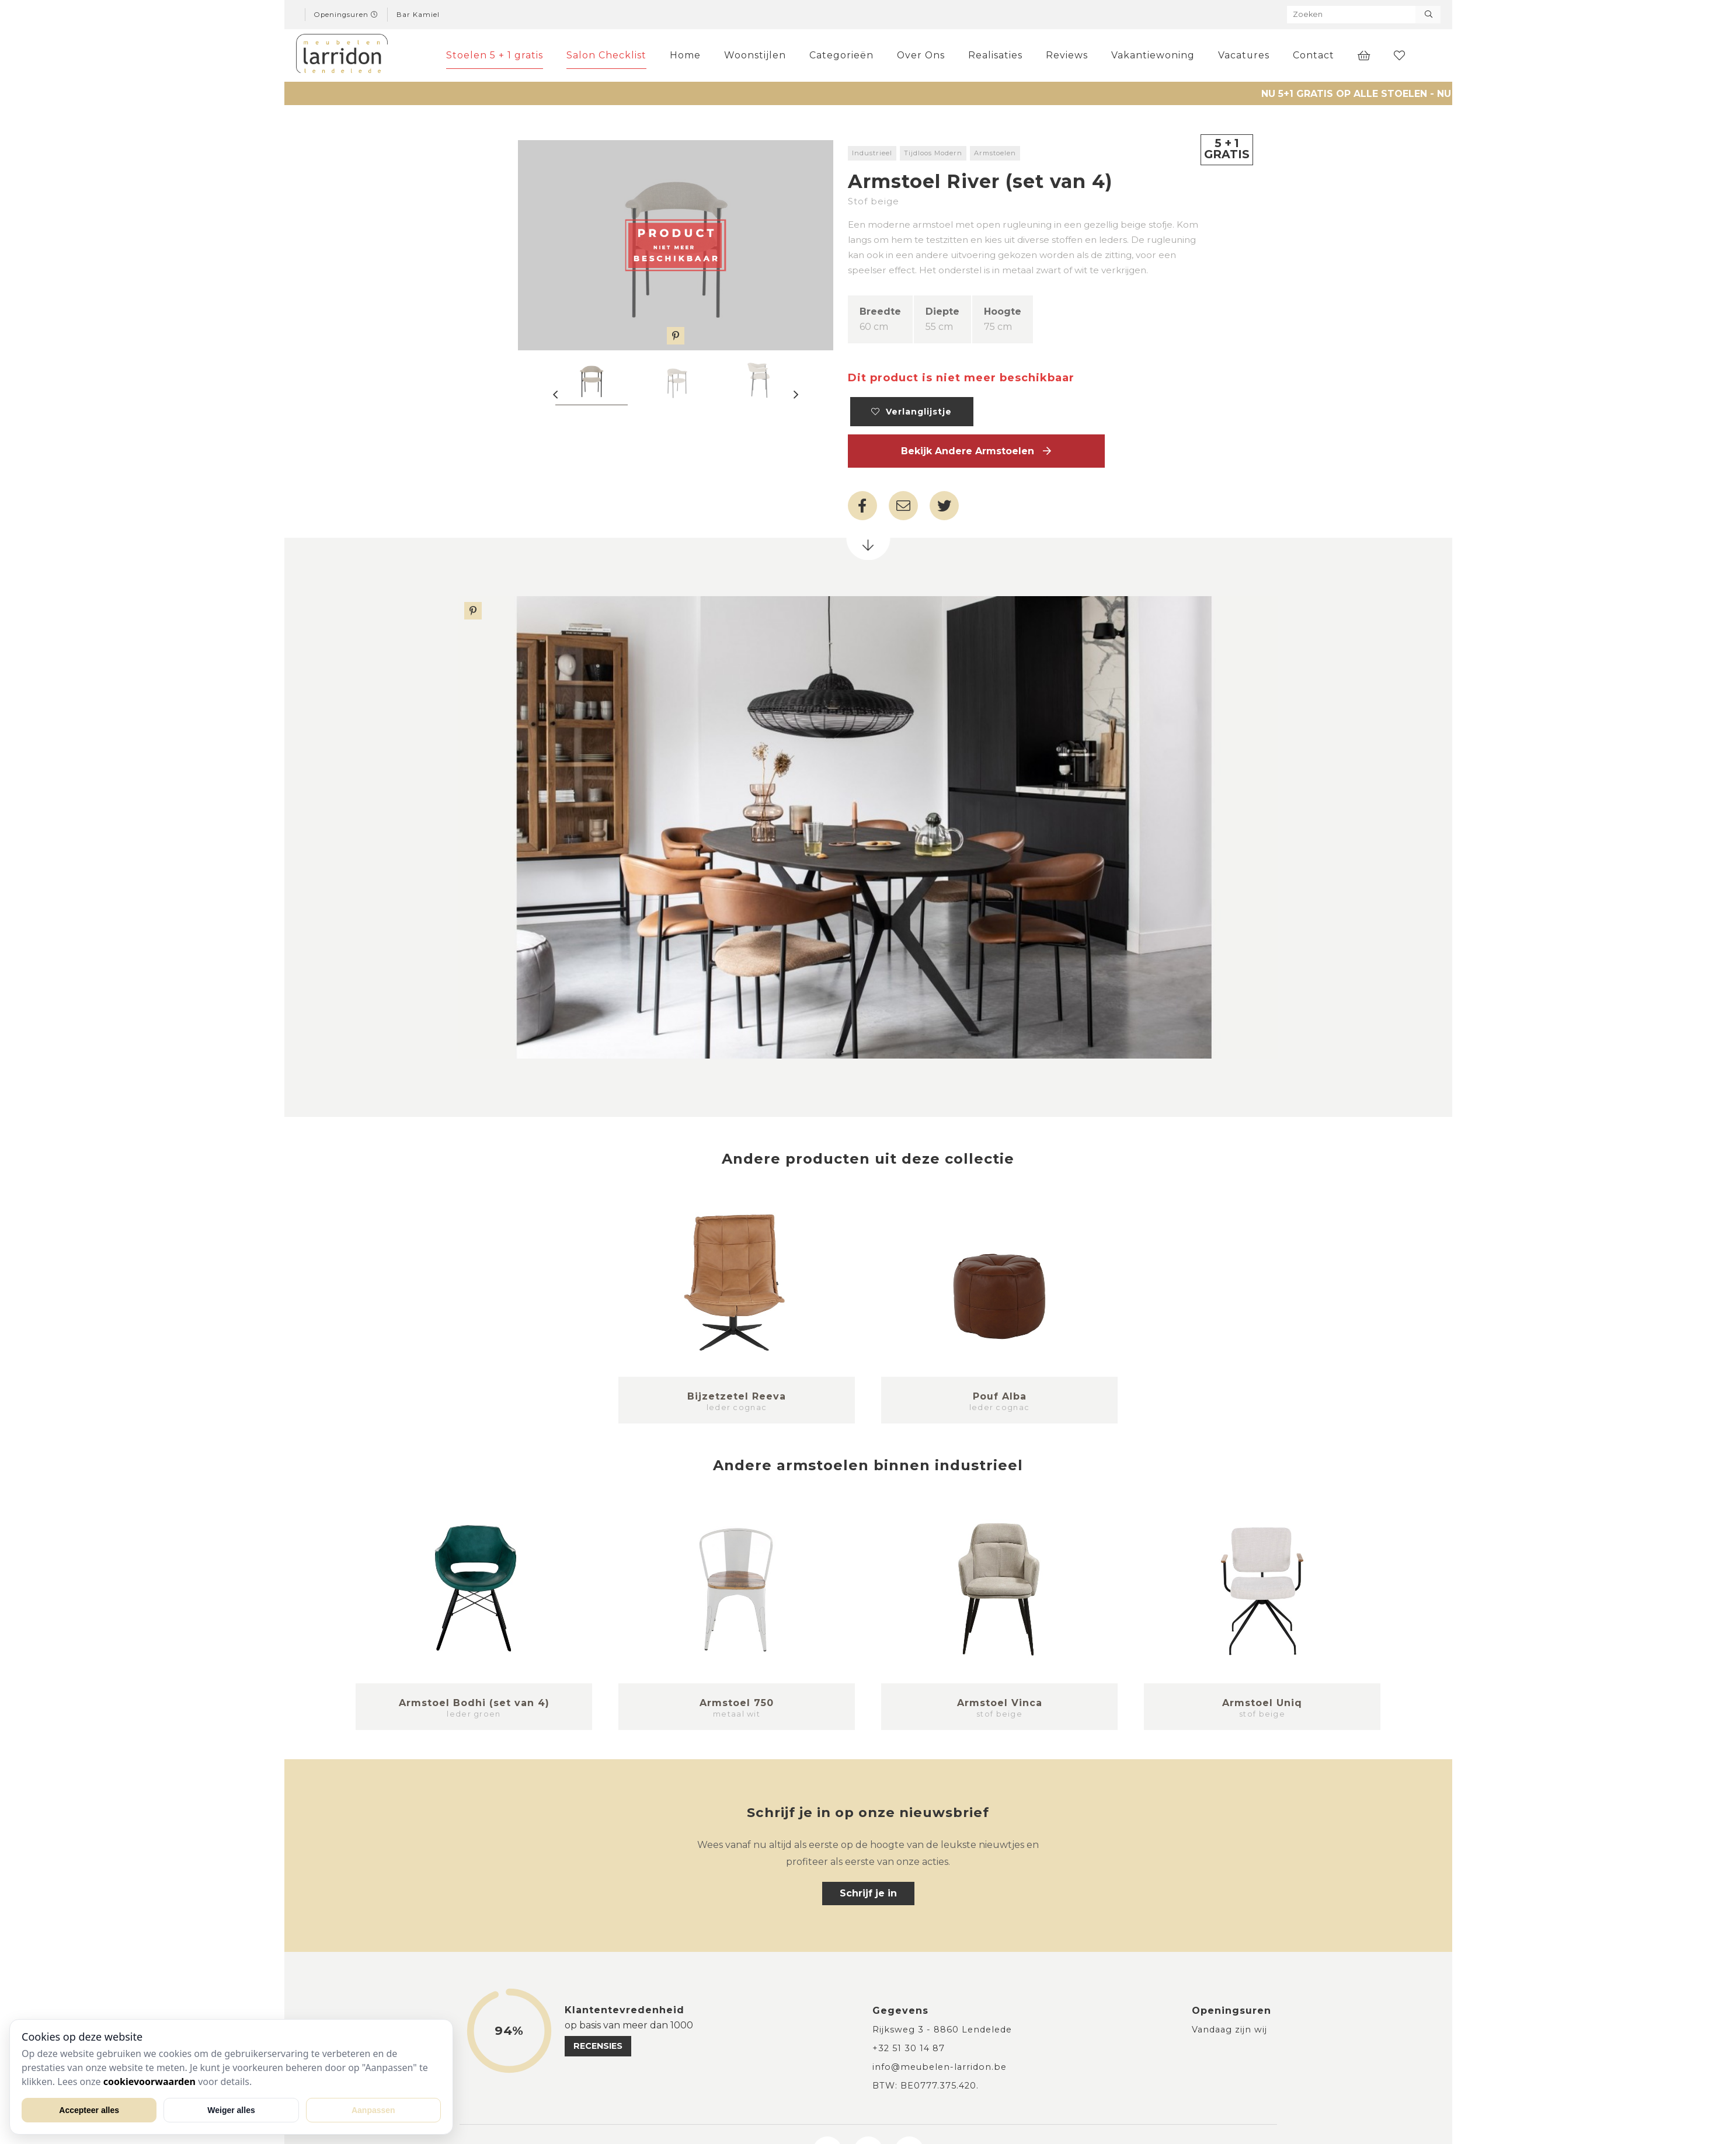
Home (685, 55)
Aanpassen (373, 2110)
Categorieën (841, 55)
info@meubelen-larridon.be (939, 2067)
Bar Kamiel (418, 15)
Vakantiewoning (1153, 55)
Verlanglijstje (911, 411)
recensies (597, 2046)
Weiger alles (231, 2110)
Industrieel (872, 153)
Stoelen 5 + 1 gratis (494, 55)
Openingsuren (346, 15)
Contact (1313, 55)
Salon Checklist (606, 55)
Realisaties (995, 55)
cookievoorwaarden (149, 2081)
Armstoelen (995, 153)
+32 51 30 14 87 (908, 2048)
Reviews (1067, 55)
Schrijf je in (868, 1893)
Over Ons (921, 55)
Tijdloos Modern (933, 153)
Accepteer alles (89, 2110)
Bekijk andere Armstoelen (976, 451)
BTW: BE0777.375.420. (925, 2085)
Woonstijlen (755, 55)
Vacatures (1243, 55)
